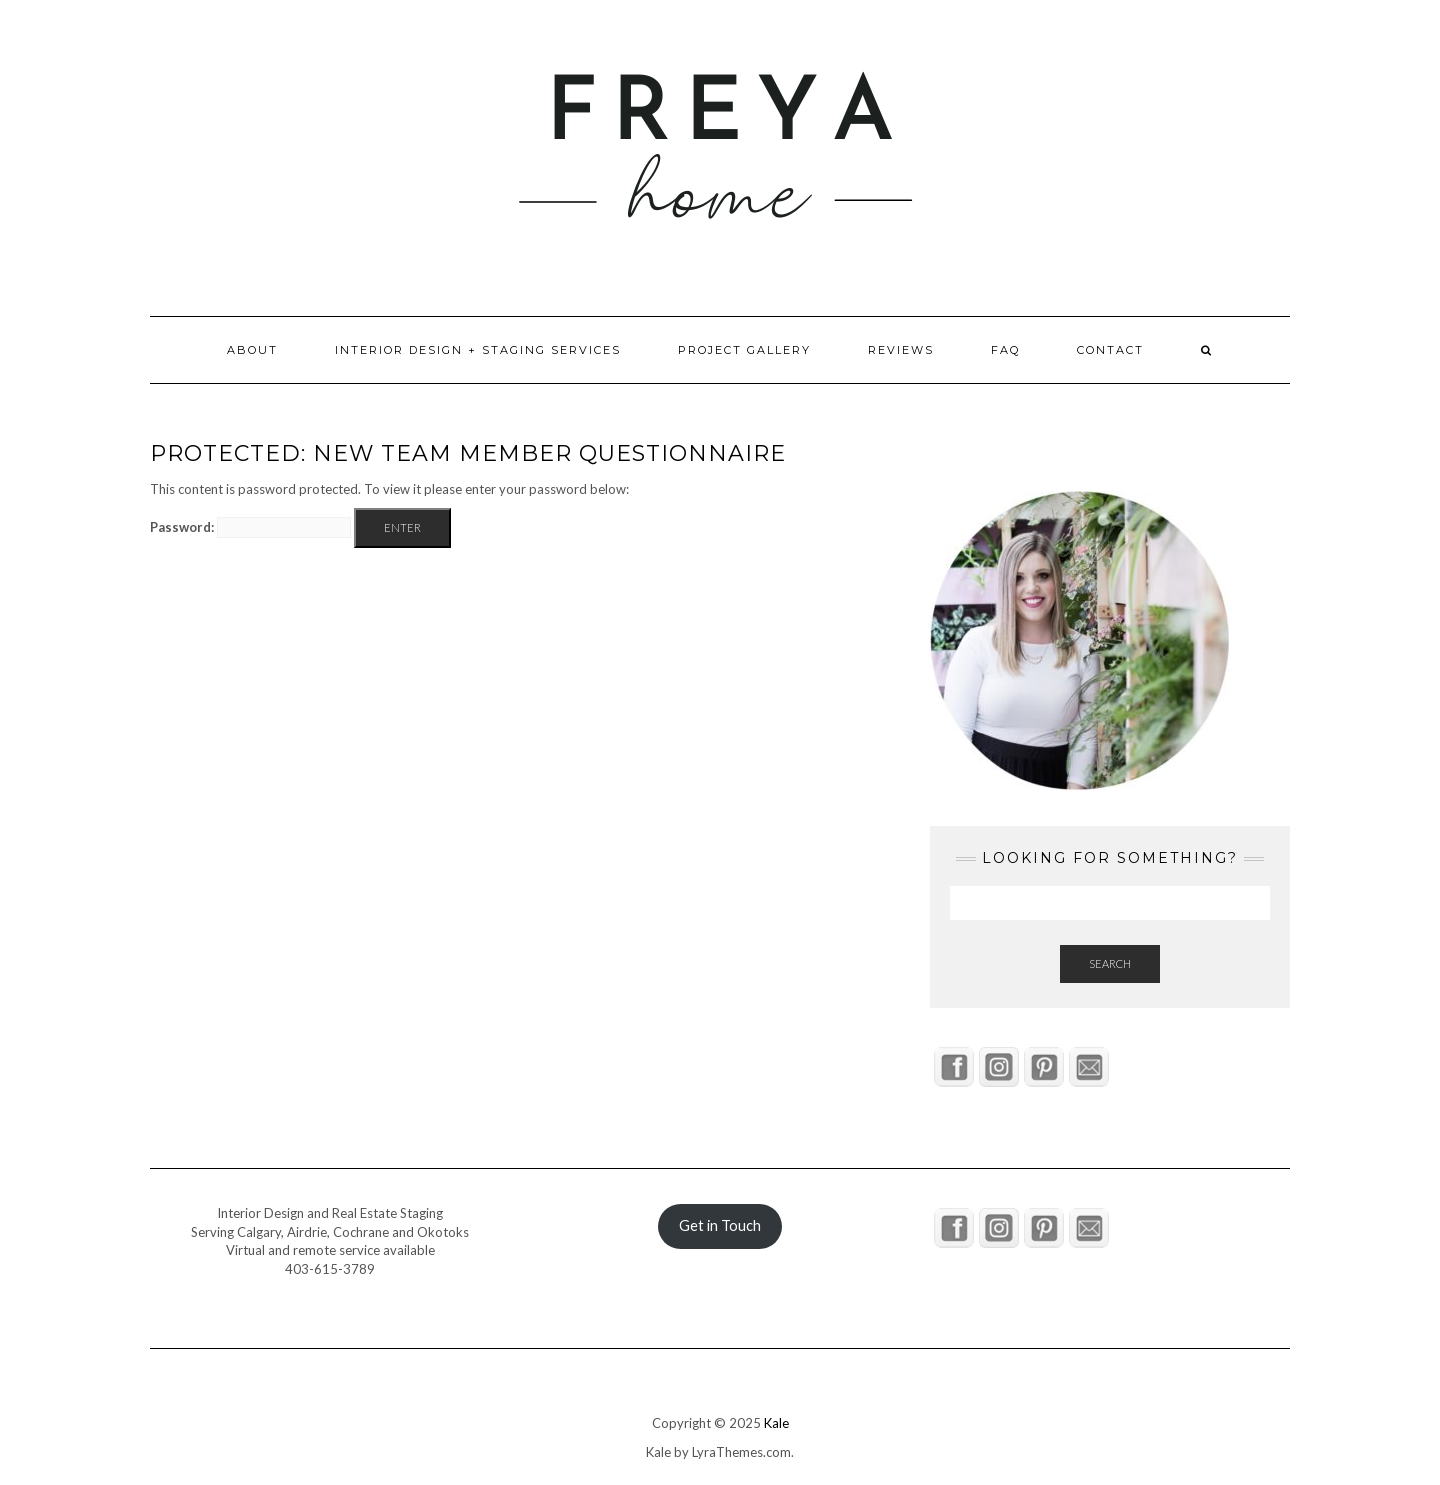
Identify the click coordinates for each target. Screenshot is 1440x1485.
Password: (250, 527)
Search (1110, 963)
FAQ (1005, 350)
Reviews (901, 350)
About (252, 350)
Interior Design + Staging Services (478, 350)
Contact (1110, 350)
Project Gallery (744, 350)
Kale (776, 1423)
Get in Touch (720, 1225)
